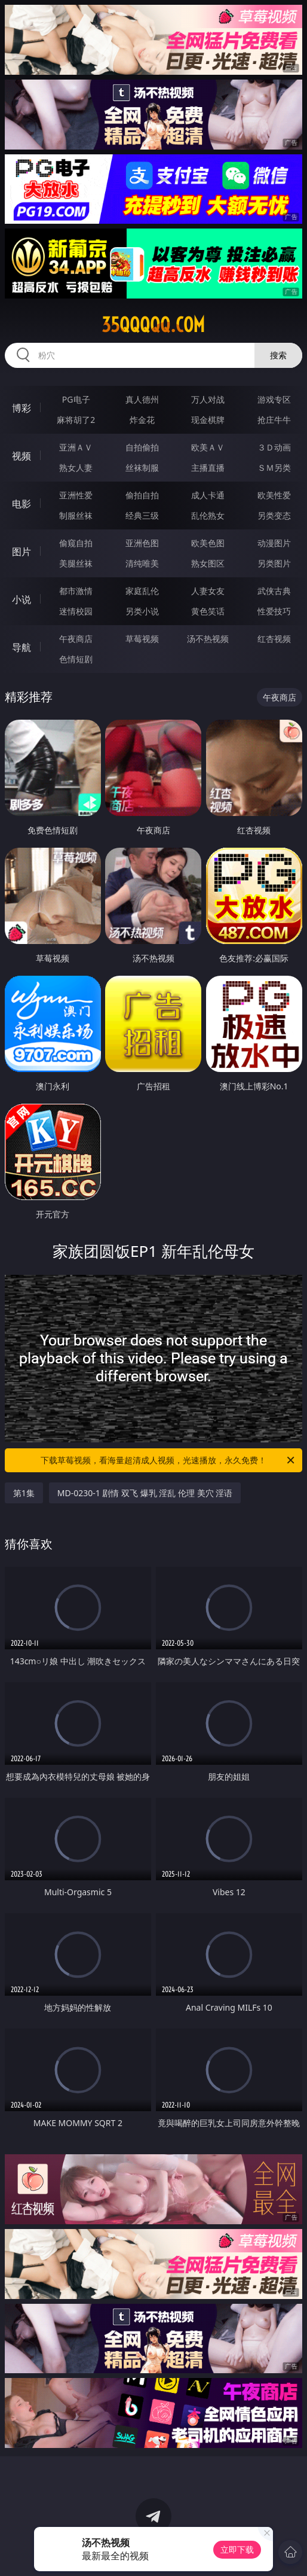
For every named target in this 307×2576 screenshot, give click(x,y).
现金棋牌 (208, 419)
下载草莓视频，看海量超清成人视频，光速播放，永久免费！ (168, 1460)
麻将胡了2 (76, 419)
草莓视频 (142, 638)
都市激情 (76, 590)
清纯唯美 (142, 563)
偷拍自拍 (142, 495)
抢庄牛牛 (274, 419)
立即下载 (237, 2549)
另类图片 (274, 563)
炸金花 (142, 419)
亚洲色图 (142, 543)
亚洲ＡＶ (76, 447)
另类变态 (274, 515)
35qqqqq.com (153, 325)
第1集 (24, 1493)
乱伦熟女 (208, 515)
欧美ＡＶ (208, 447)
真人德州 (142, 399)
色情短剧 (76, 659)
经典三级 (142, 515)
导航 (21, 647)
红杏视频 (274, 638)
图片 (21, 551)
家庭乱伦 (142, 590)
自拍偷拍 (142, 447)
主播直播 (208, 467)
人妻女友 (208, 590)
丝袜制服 (142, 467)
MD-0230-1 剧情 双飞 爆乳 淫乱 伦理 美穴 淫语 (144, 1493)
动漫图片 (274, 543)
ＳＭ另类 (274, 467)
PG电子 (76, 399)
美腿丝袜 (76, 563)
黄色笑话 (208, 611)
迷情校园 (76, 611)
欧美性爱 (274, 495)
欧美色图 (208, 543)
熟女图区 (208, 563)
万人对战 (208, 399)
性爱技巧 (274, 611)
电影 (21, 503)
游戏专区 (274, 399)
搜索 (278, 355)
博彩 (21, 408)
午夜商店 (76, 638)
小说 (21, 599)
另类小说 (142, 611)
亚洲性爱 (76, 495)
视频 (21, 455)
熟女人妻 (76, 467)
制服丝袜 (76, 515)
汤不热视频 (208, 638)
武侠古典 (274, 590)
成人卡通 (208, 495)
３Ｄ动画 (274, 447)
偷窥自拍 (76, 543)
